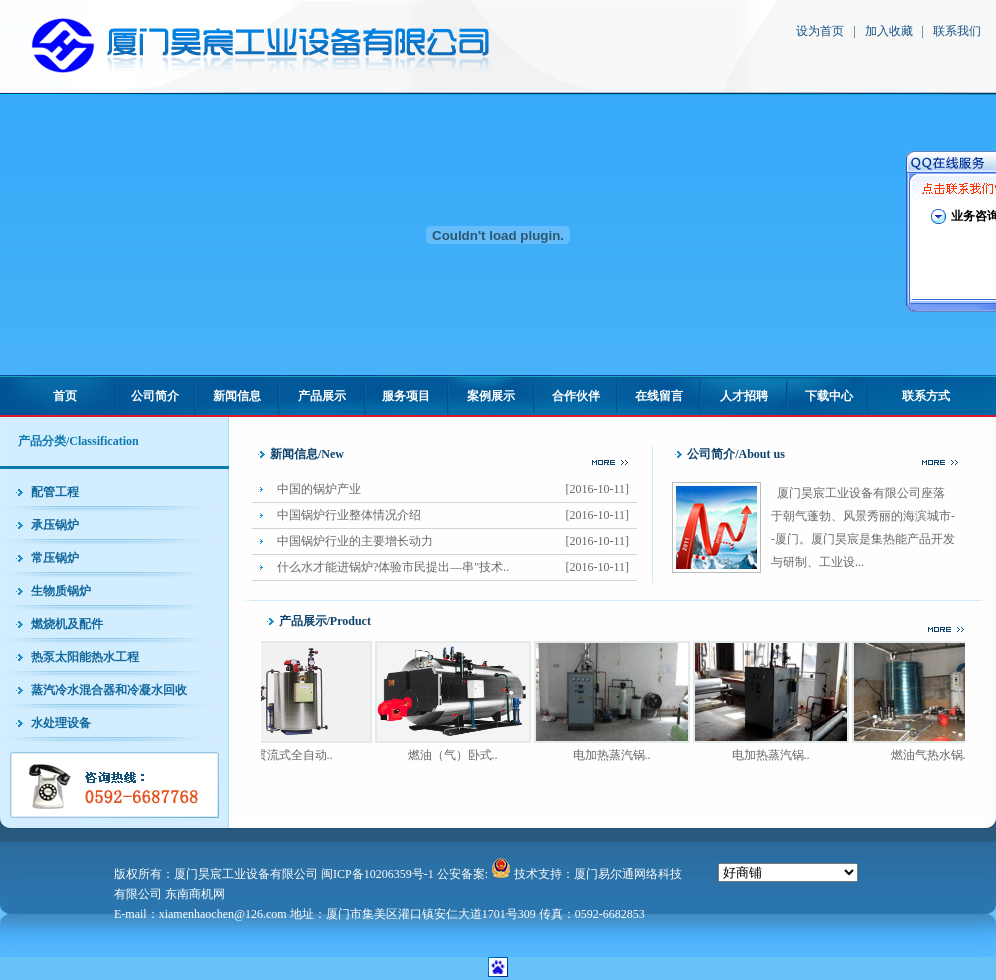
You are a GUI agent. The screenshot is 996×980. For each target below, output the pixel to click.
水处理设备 (61, 723)
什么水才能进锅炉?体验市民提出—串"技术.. (457, 567)
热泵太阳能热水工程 (85, 657)
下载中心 (829, 396)
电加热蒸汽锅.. (619, 755)
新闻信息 (237, 396)
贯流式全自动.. (301, 755)
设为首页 (820, 31)
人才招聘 (744, 396)
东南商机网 (195, 894)
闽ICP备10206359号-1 (377, 874)
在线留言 (659, 396)
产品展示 (322, 396)
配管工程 (55, 492)
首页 (65, 396)
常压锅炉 (55, 558)
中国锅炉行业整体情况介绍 (457, 515)
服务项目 (406, 396)
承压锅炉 (55, 525)
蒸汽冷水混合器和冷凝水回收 (109, 690)
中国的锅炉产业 (457, 489)
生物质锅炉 (61, 591)
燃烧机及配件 (67, 624)
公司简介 (155, 396)
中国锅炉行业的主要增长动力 (457, 541)
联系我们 (957, 31)
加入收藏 (889, 31)
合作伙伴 (576, 396)
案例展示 (491, 396)
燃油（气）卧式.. (460, 755)
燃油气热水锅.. (937, 755)
